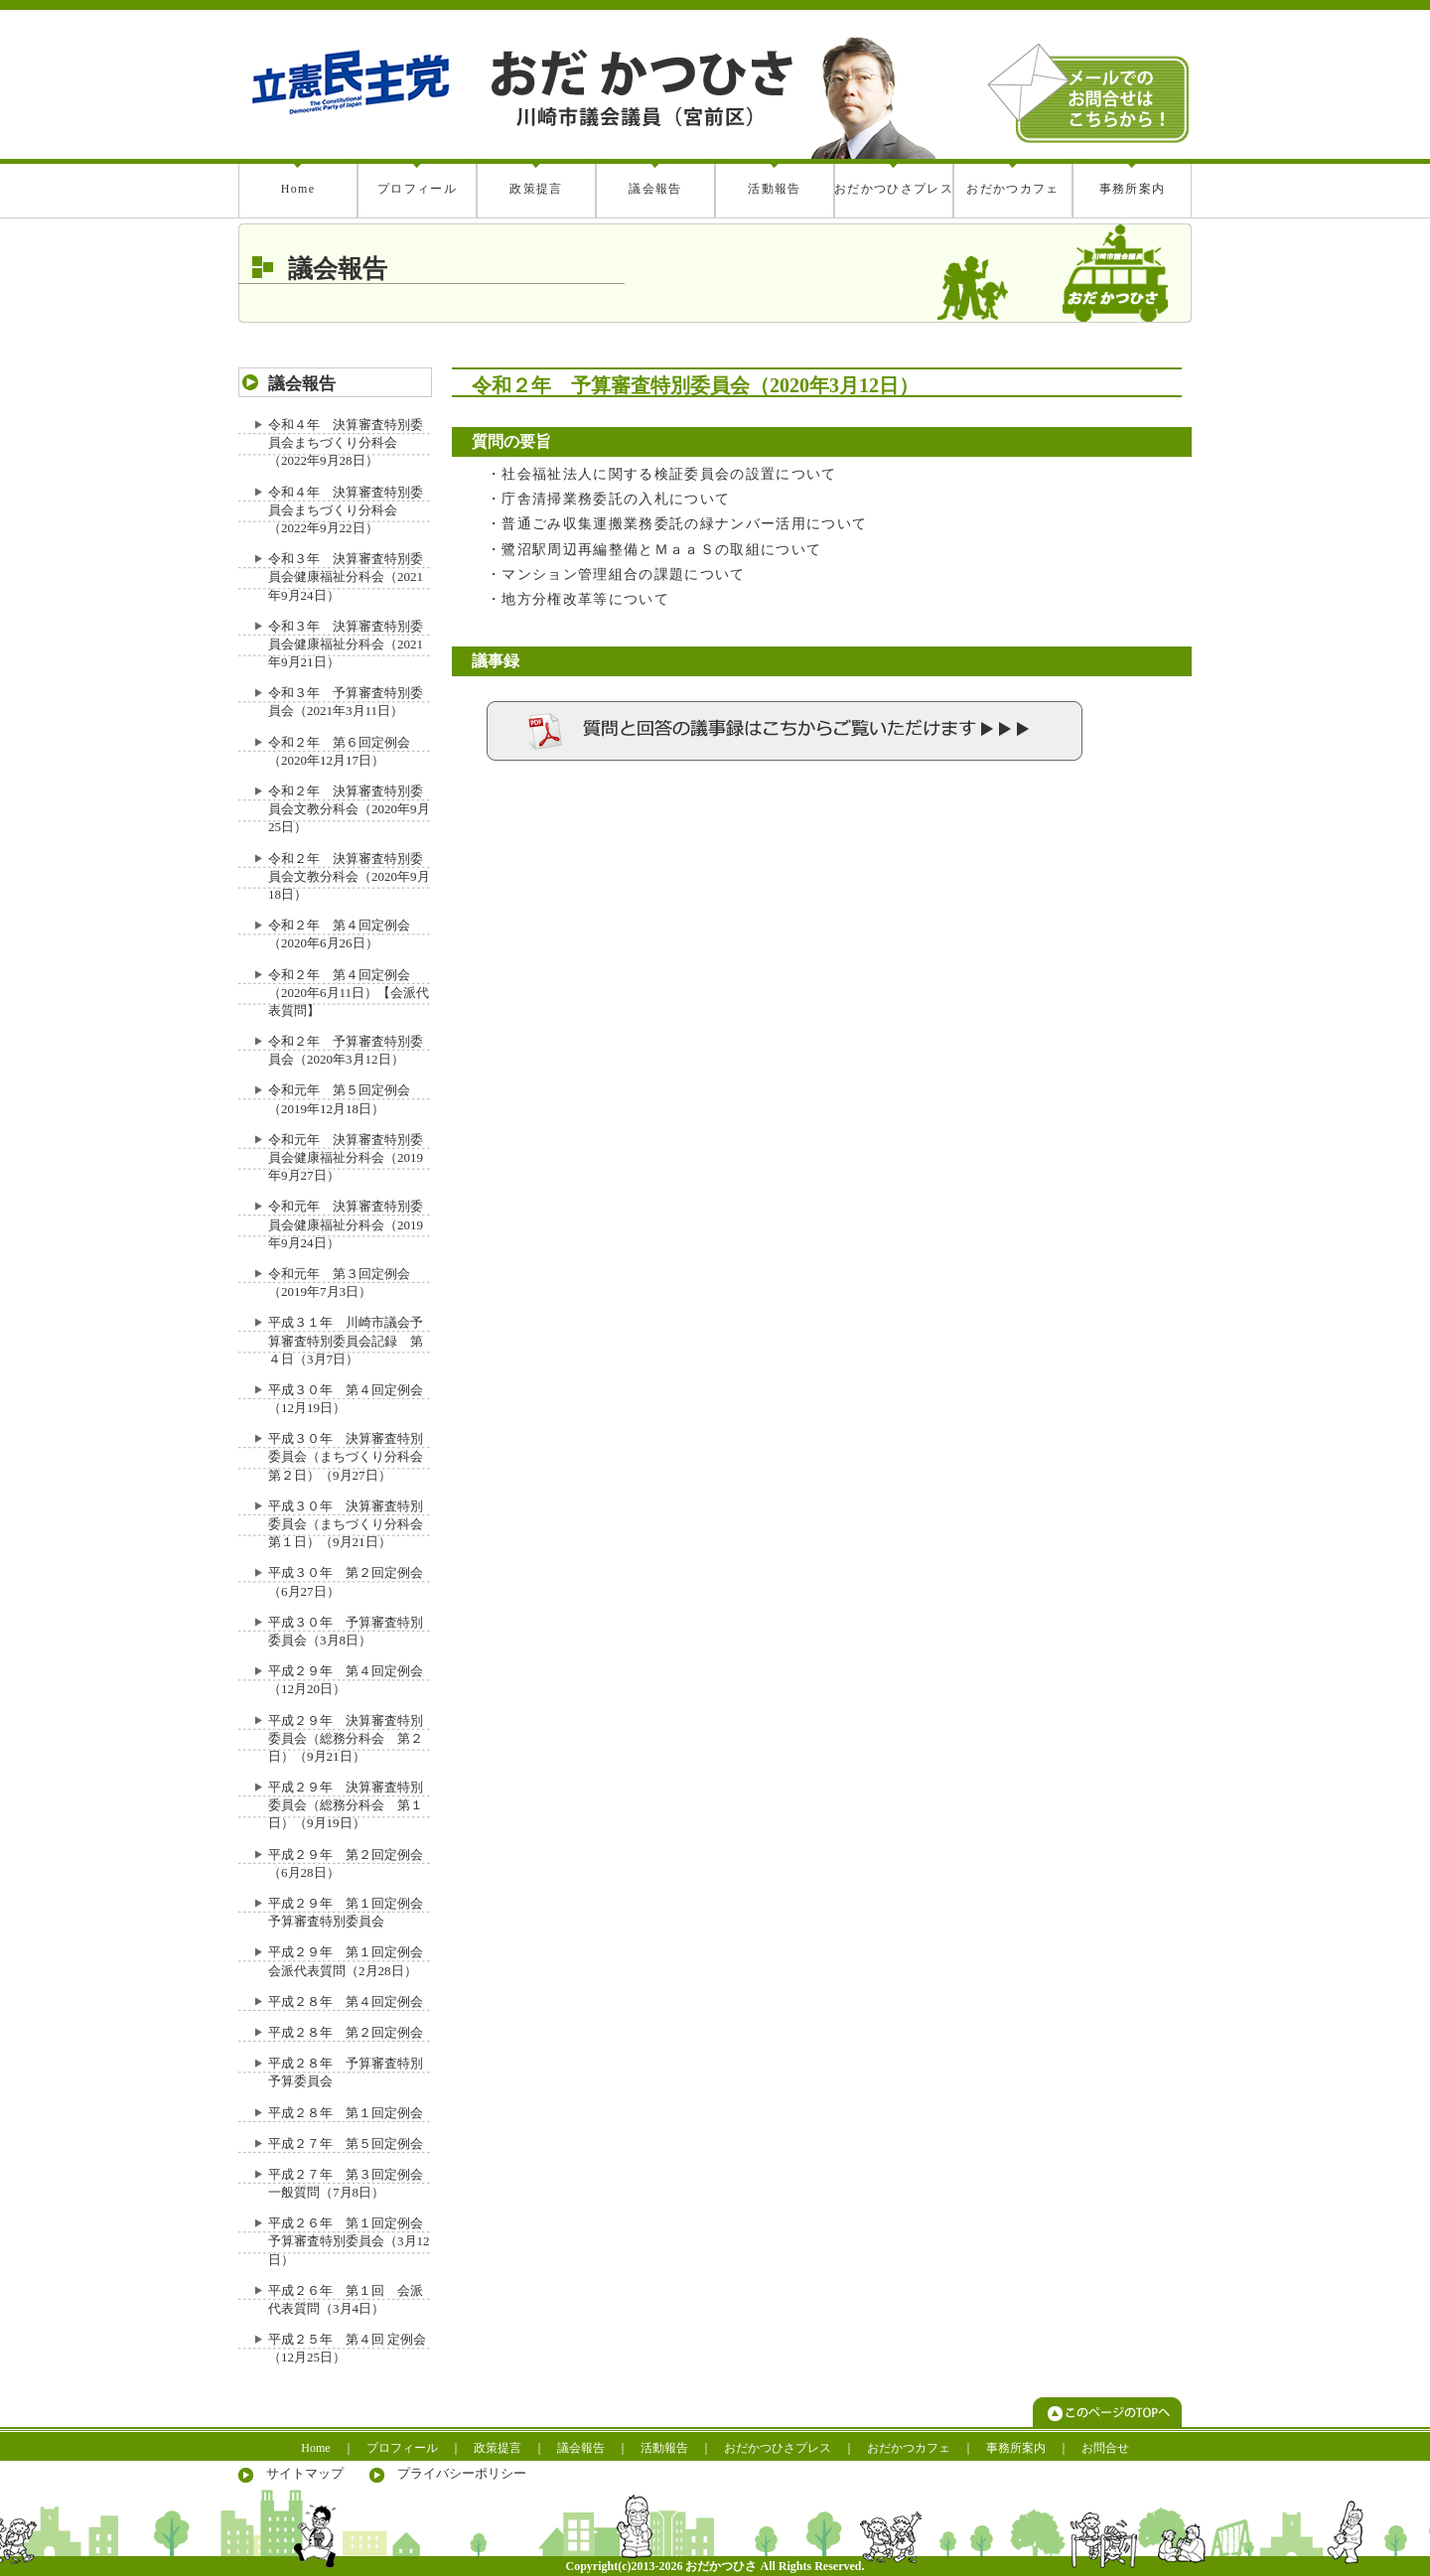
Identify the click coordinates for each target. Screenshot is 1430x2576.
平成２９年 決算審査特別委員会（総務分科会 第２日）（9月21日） (345, 1738)
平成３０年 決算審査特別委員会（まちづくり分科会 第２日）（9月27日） (352, 1456)
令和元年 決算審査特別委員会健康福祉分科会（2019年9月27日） (345, 1157)
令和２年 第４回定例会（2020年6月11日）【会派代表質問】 (348, 992)
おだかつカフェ (1012, 189)
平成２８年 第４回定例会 (345, 2001)
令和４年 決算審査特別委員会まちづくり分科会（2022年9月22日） (345, 510)
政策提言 (535, 189)
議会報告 (655, 189)
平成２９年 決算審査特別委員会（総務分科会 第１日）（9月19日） (345, 1805)
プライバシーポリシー (461, 2473)
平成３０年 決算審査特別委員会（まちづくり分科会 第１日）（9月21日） (352, 1524)
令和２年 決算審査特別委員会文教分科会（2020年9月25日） (349, 809)
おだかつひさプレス (893, 189)
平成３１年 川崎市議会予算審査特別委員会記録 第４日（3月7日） (345, 1340)
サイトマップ (305, 2473)
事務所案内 (1132, 189)
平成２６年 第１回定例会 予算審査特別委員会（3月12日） (352, 2241)
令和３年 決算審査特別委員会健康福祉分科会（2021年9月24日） (345, 576)
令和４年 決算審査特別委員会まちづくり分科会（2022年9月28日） (345, 442)
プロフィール (417, 189)
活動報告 (774, 189)
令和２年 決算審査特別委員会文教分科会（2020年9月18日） (349, 876)
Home (298, 189)
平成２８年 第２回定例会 (345, 2032)
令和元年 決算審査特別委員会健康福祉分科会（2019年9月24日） (345, 1224)
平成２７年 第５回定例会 (345, 2143)
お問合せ (1105, 2448)
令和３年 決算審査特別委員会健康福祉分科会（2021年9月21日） (345, 644)
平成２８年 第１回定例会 (345, 2112)
